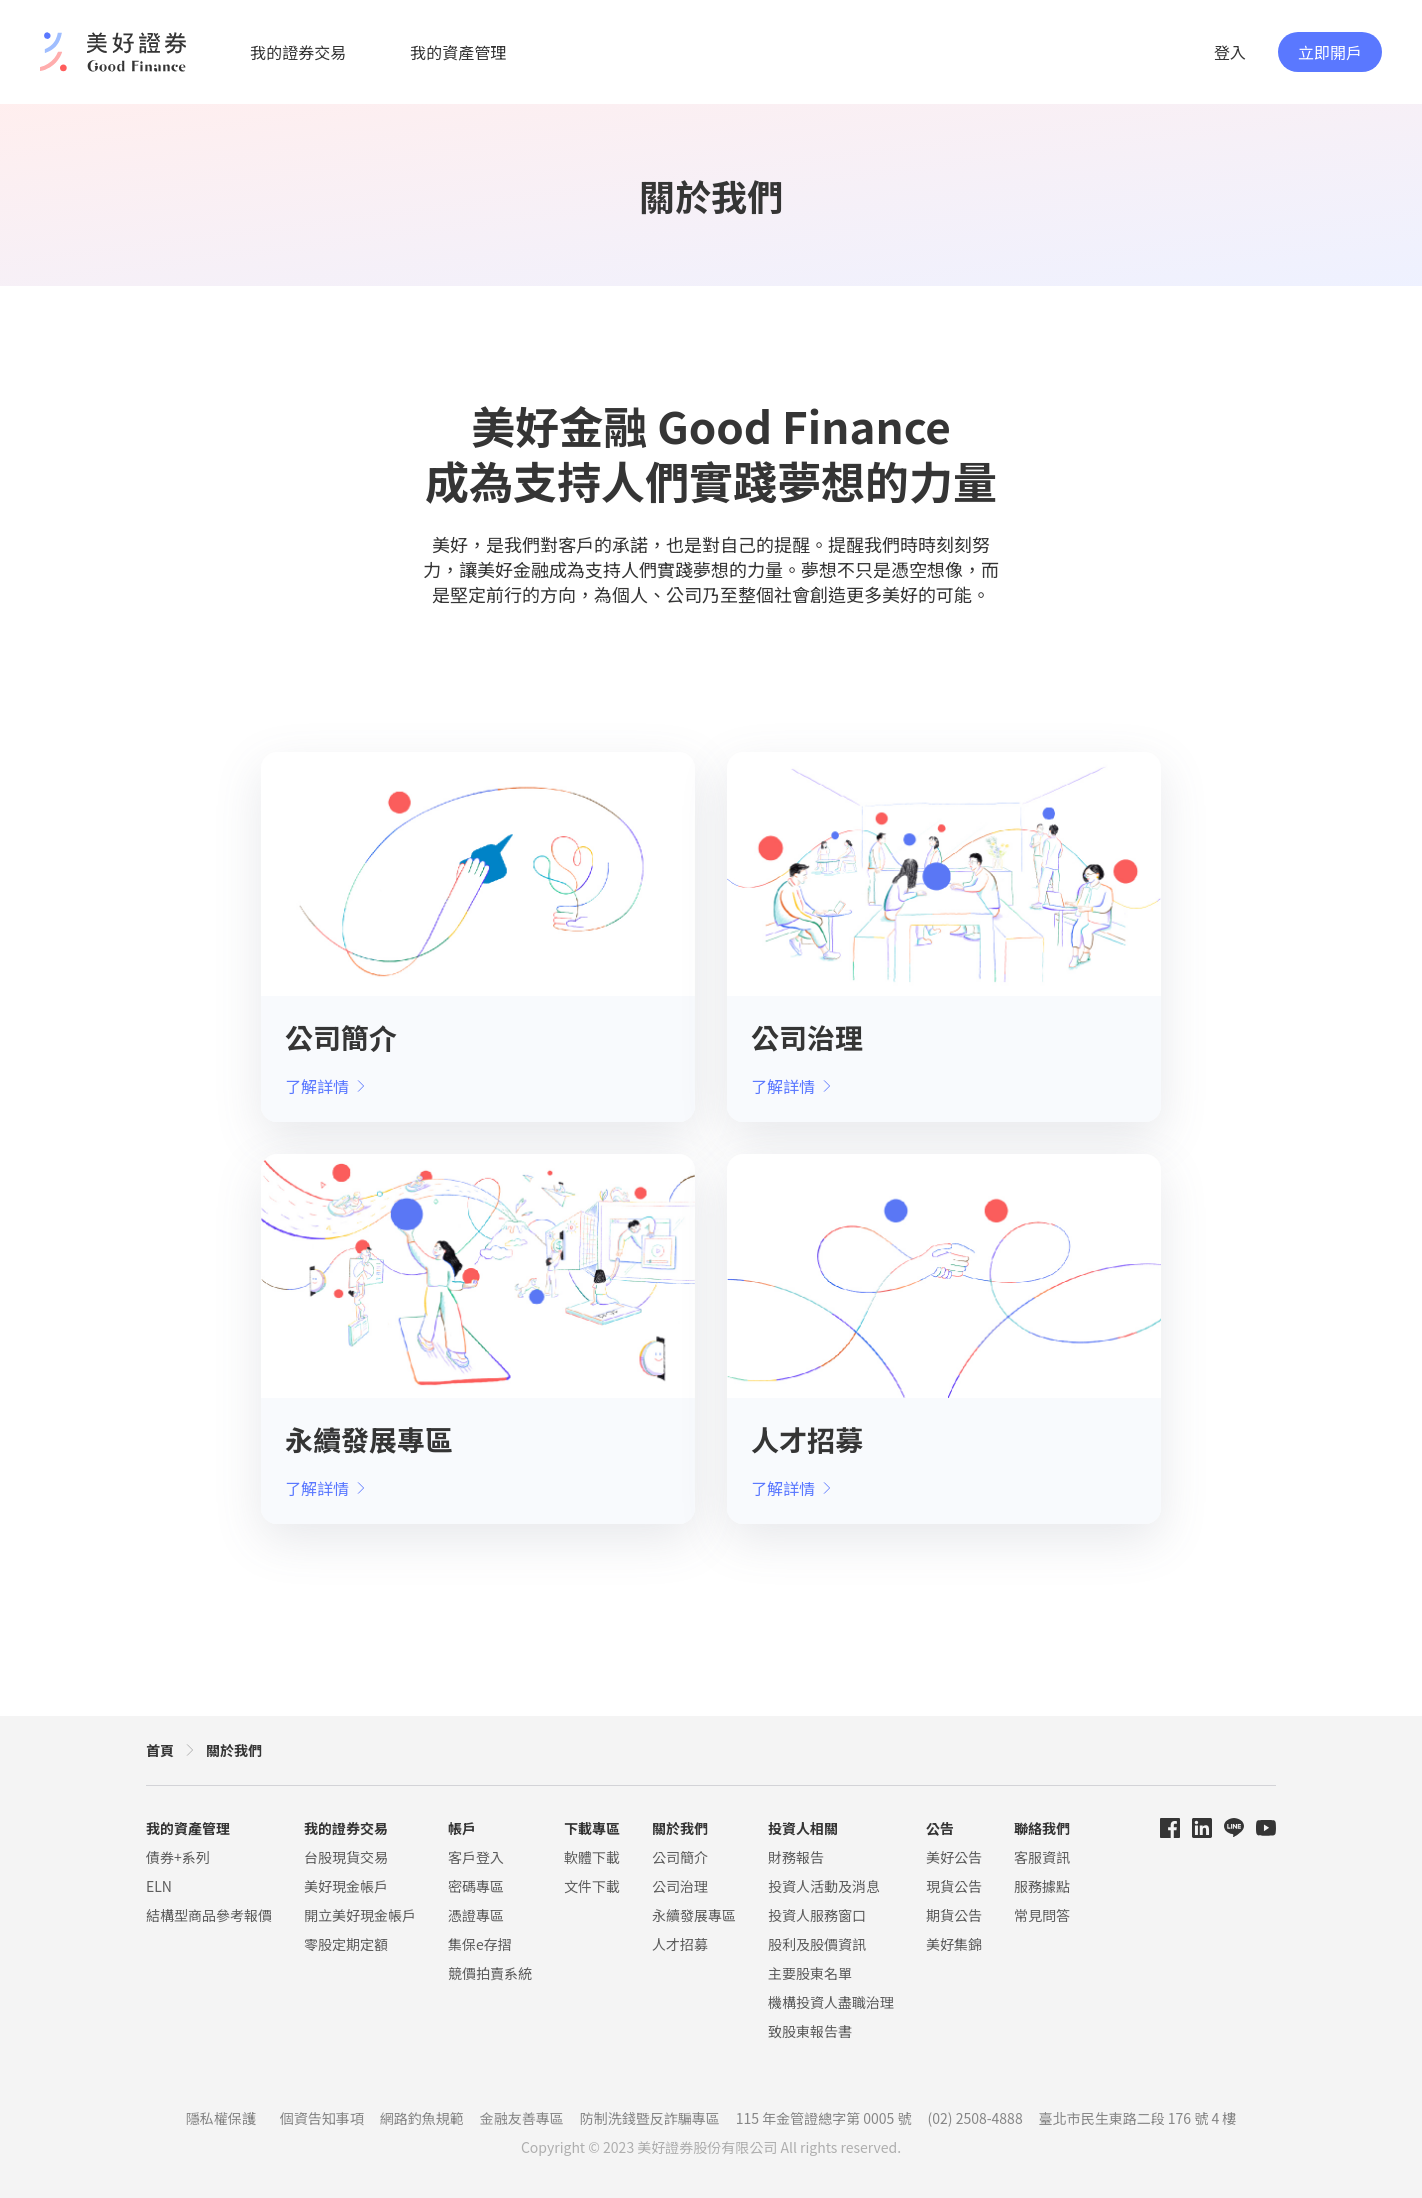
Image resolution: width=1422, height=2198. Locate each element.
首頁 (160, 1750)
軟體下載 (592, 1857)
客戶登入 (476, 1857)
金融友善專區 (522, 2118)
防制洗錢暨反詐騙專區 (650, 2118)
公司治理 (680, 1886)
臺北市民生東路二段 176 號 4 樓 (1138, 2118)
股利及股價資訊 (817, 1944)
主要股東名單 (810, 1973)
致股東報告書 (810, 2031)
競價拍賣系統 (490, 1973)
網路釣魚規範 (422, 2118)
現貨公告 (954, 1886)
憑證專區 (476, 1915)
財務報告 (796, 1857)
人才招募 (680, 1944)
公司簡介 (680, 1857)
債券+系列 (178, 1857)
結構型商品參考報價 (209, 1915)
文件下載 (592, 1886)
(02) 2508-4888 (975, 2118)
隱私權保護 (221, 2118)
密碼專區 (476, 1886)
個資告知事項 (322, 2118)
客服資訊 (1042, 1857)
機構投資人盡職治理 (831, 2002)
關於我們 (234, 1750)
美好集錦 (954, 1944)
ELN (159, 1886)
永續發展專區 (694, 1915)
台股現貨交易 (346, 1857)
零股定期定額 (346, 1944)
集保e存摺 (480, 1944)
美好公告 (954, 1857)
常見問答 (1042, 1915)
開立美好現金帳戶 (360, 1915)
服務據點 (1042, 1886)
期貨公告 (954, 1915)
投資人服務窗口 (817, 1915)
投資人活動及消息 (824, 1886)
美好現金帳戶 (346, 1886)
